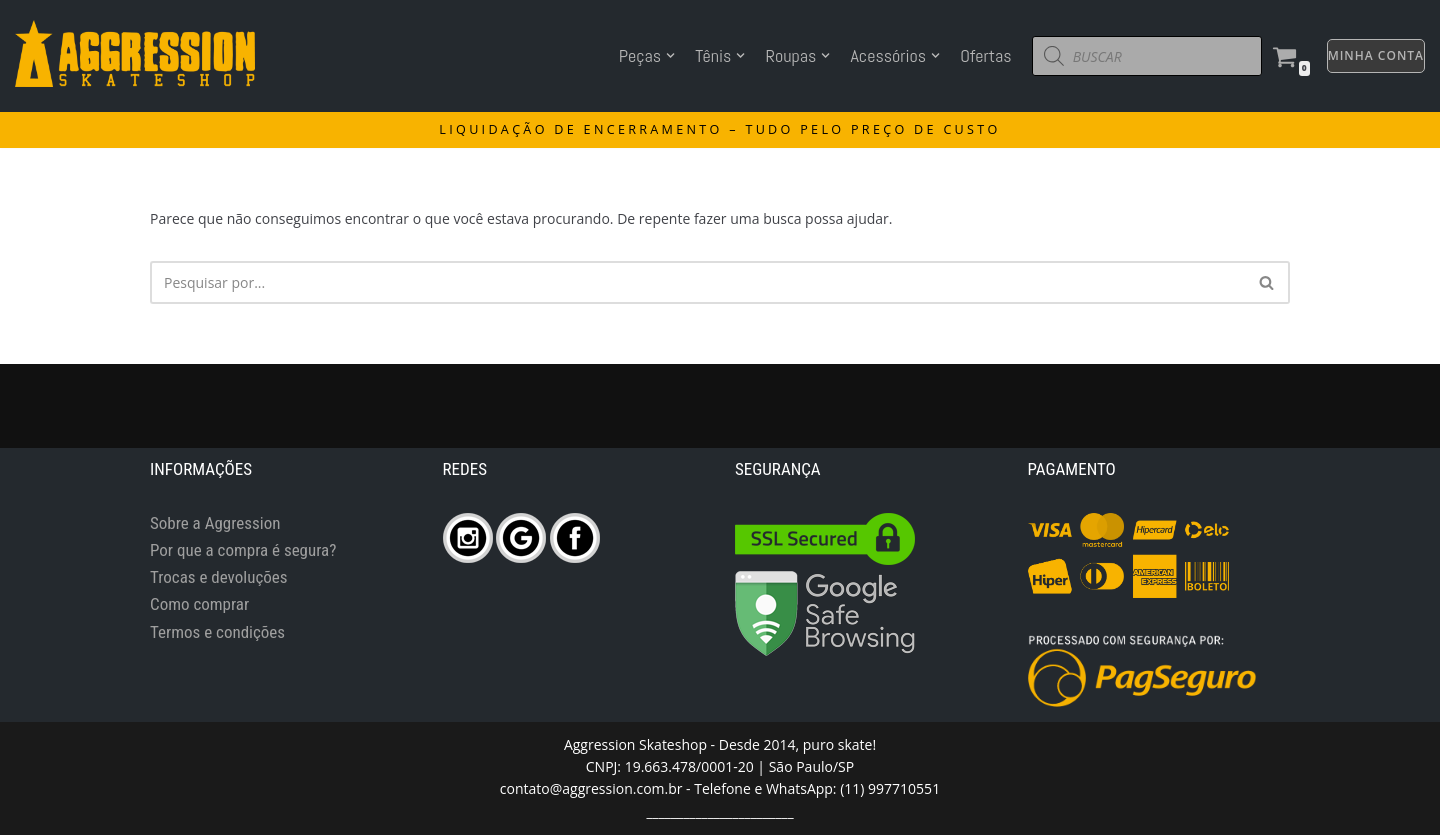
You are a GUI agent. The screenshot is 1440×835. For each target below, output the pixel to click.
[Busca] (1267, 282)
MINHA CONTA (1376, 55)
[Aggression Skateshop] (135, 53)
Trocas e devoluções (219, 577)
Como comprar (199, 604)
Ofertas (985, 55)
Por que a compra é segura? (243, 550)
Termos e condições (217, 632)
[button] (1266, 282)
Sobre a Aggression (215, 523)
